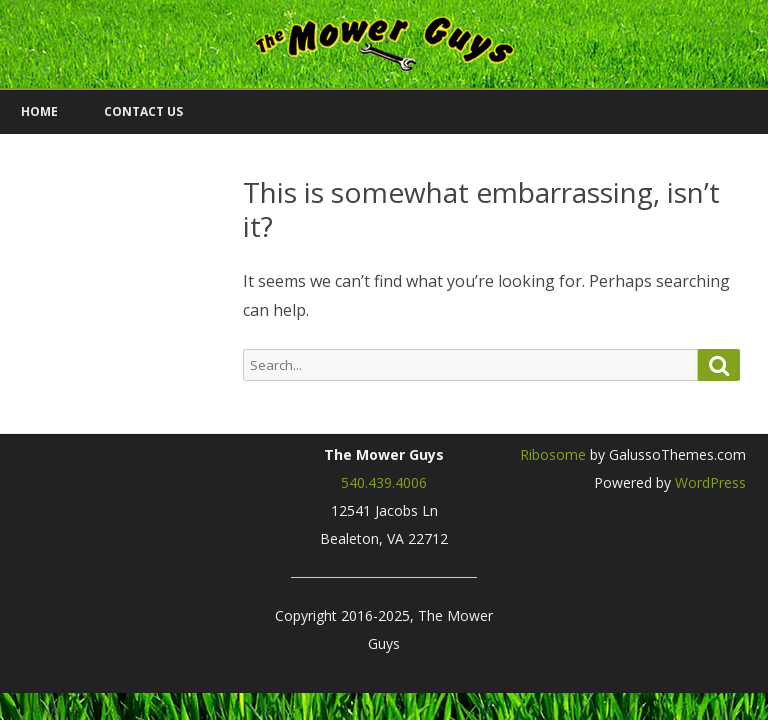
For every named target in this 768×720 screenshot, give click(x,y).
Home (39, 111)
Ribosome (553, 454)
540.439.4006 (384, 482)
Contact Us (143, 111)
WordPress (708, 482)
